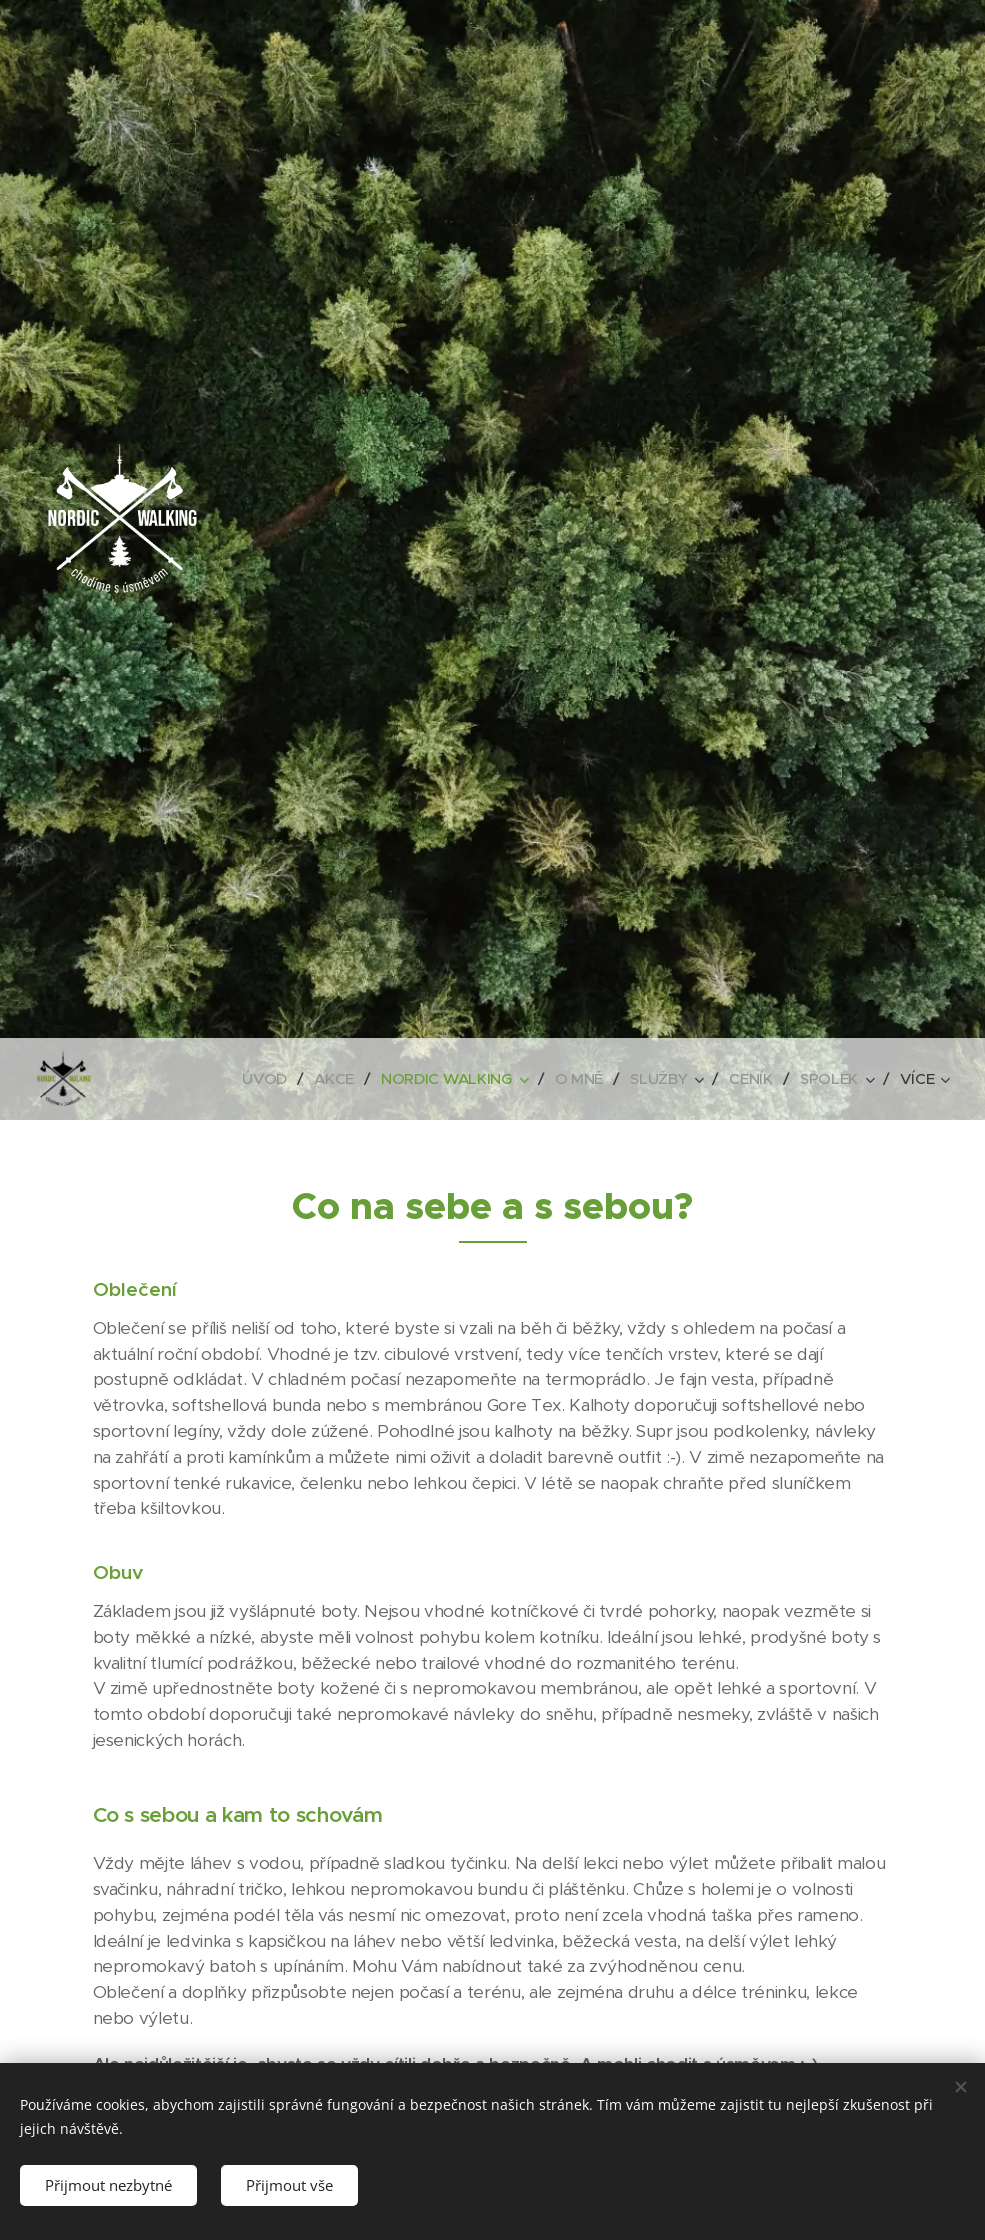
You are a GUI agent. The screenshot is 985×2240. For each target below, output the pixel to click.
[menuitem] (258, 1079)
